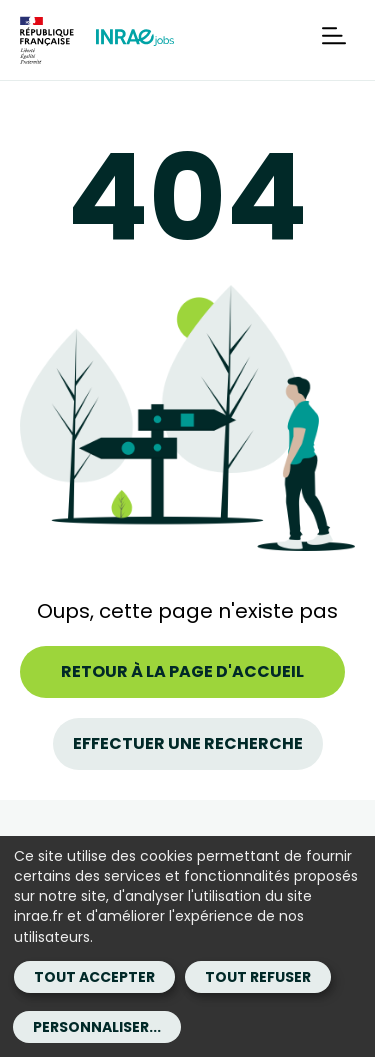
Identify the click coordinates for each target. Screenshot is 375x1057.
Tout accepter (94, 977)
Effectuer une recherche (188, 743)
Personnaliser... (97, 1027)
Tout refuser (258, 977)
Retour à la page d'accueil (182, 671)
